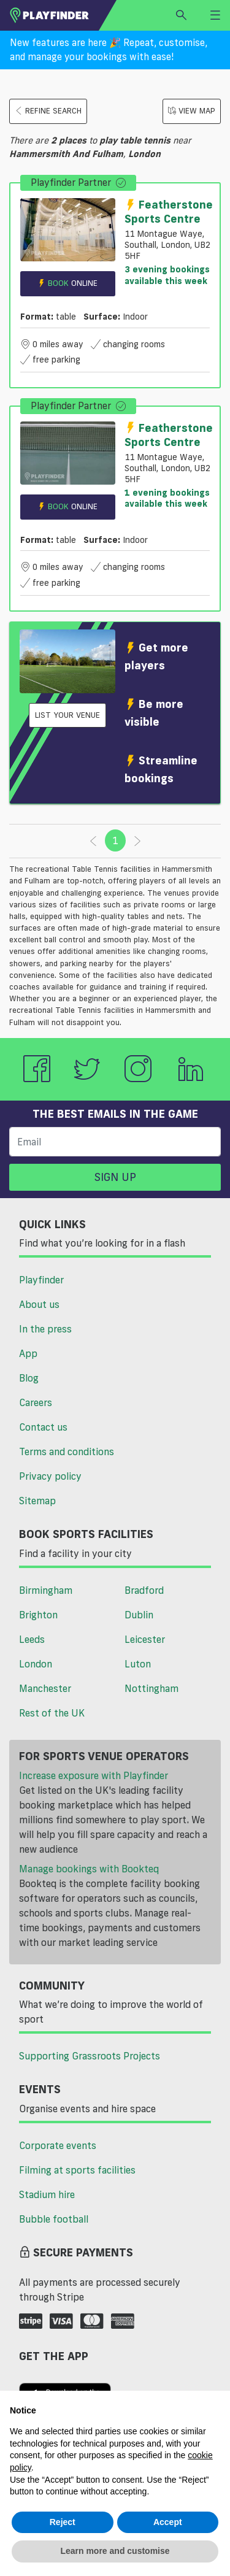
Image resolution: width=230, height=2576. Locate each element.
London (35, 1664)
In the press (45, 1329)
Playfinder (41, 1280)
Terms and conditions (66, 1451)
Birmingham (45, 1590)
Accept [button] (167, 2522)
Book (67, 283)
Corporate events (57, 2145)
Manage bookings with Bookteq (89, 1869)
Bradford (144, 1590)
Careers (35, 1402)
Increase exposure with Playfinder (93, 1775)
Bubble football (53, 2219)
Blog (29, 1378)
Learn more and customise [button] (114, 2551)
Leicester (145, 1639)
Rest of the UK (52, 1713)
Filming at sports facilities (77, 2170)
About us (39, 1304)
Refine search (48, 111)
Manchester (45, 1688)
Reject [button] (62, 2522)
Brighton (38, 1615)
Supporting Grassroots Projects (89, 2056)
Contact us (43, 1427)
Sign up (115, 1176)
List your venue (67, 715)
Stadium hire (47, 2194)
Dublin (139, 1615)
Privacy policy (50, 1476)
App (28, 1353)
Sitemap (37, 1500)
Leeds (32, 1639)
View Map (191, 111)
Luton (138, 1664)
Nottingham (151, 1688)
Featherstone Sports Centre (169, 211)
